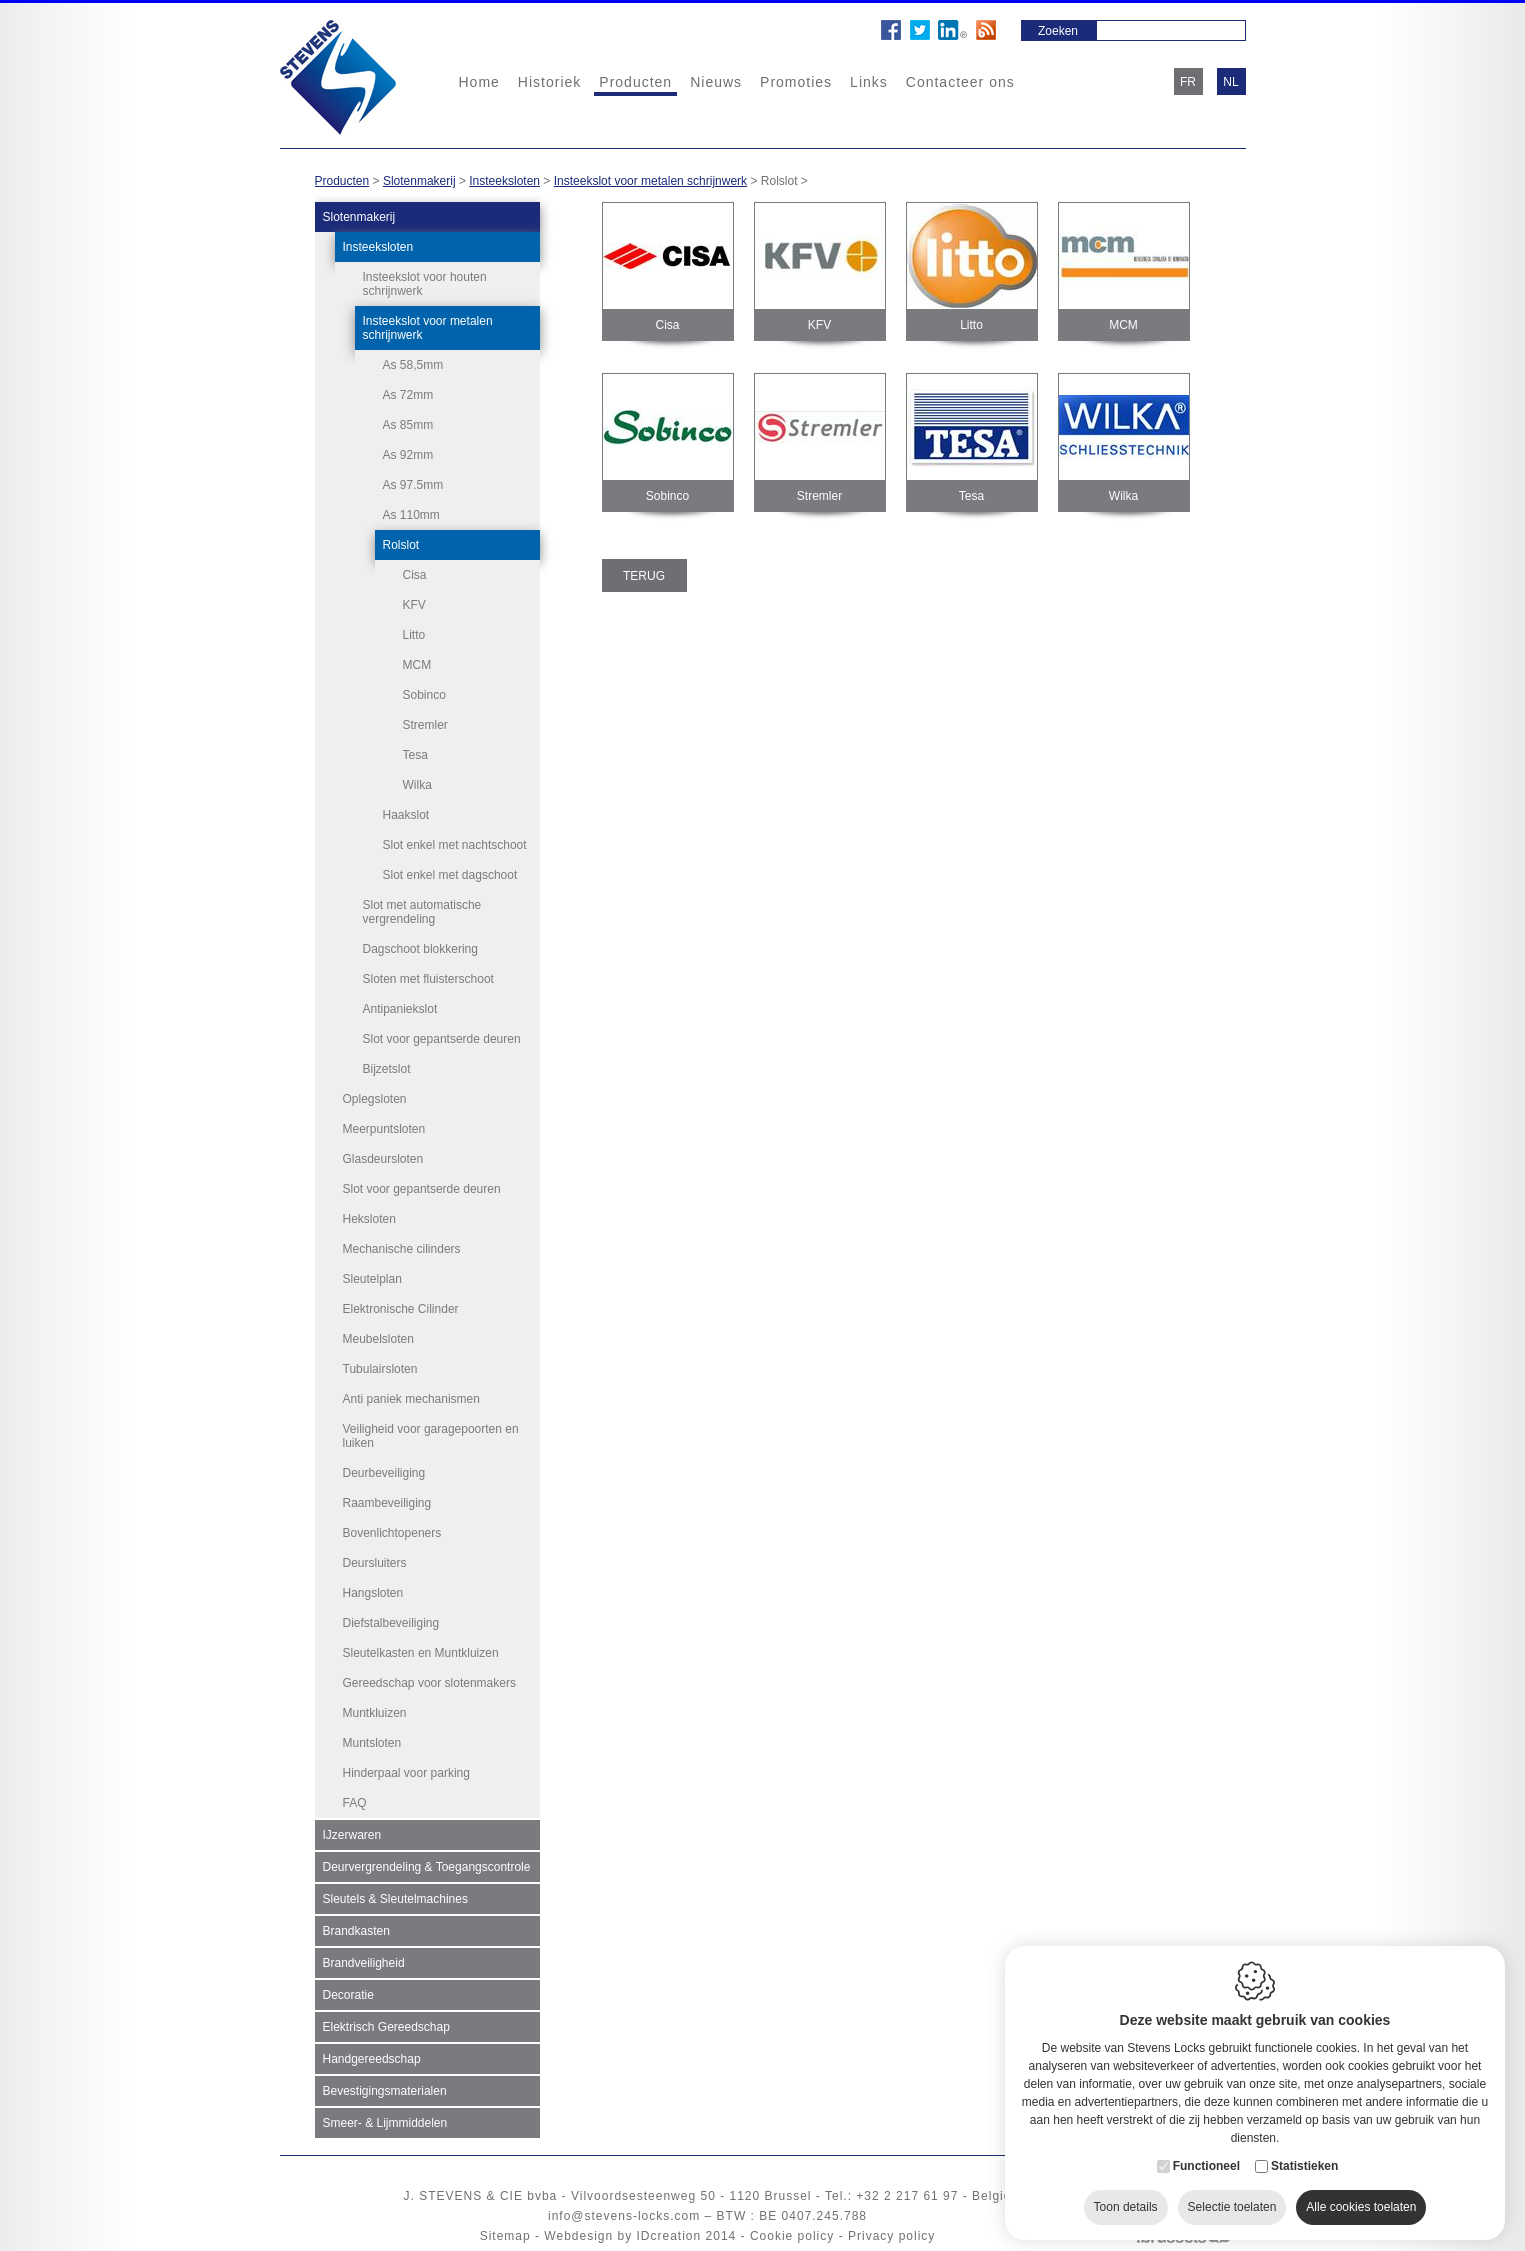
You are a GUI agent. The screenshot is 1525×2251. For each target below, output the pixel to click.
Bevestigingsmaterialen (385, 2091)
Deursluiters (375, 1563)
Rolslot (401, 545)
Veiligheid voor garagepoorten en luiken (431, 1436)
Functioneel (1206, 2157)
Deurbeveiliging (384, 1473)
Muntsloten (372, 1743)
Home (479, 82)
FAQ (355, 1803)
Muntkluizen (375, 1713)
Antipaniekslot (400, 1009)
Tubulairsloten (380, 1369)
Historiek (549, 82)
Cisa (415, 575)
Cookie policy (792, 2236)
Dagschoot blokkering (420, 949)
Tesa (415, 755)
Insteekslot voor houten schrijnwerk (425, 284)
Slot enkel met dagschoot (450, 875)
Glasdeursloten (383, 1159)
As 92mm (408, 455)
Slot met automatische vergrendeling (422, 912)
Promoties (796, 82)
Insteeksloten (504, 181)
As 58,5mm (413, 365)
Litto (414, 635)
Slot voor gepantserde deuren (442, 1039)
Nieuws (716, 82)
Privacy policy (891, 2236)
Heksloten (369, 1219)
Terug (644, 576)
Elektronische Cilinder (401, 1309)
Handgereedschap (372, 2059)
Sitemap (505, 2236)
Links (869, 82)
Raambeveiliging (387, 1503)
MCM (417, 665)
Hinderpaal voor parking (406, 1773)
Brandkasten (356, 1931)
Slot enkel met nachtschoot (455, 845)
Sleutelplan (372, 1279)
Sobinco (424, 695)
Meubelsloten (378, 1339)
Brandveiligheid (364, 1963)
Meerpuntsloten (384, 1129)
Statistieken (1304, 2157)
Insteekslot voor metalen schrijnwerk (650, 181)
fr (1188, 82)
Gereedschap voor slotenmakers (429, 1683)
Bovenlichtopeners (392, 1533)
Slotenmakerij (419, 181)
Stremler (425, 725)
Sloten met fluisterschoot (428, 979)
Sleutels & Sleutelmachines (395, 1899)
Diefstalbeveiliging (391, 1623)
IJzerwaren (352, 1835)
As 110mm (411, 515)
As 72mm (408, 395)
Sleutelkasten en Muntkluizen (421, 1653)
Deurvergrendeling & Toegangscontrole (427, 1867)
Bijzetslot (387, 1069)
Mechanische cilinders (402, 1249)
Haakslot (406, 815)
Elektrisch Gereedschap (386, 2027)
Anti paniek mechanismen (411, 1399)
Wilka (417, 785)
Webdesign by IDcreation (622, 2236)
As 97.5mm (413, 485)
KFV (414, 605)
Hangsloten (373, 1593)
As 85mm (408, 425)
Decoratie (348, 1995)
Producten (635, 82)
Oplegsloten (375, 1099)
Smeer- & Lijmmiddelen (385, 2123)
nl (1230, 82)
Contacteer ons (960, 82)
